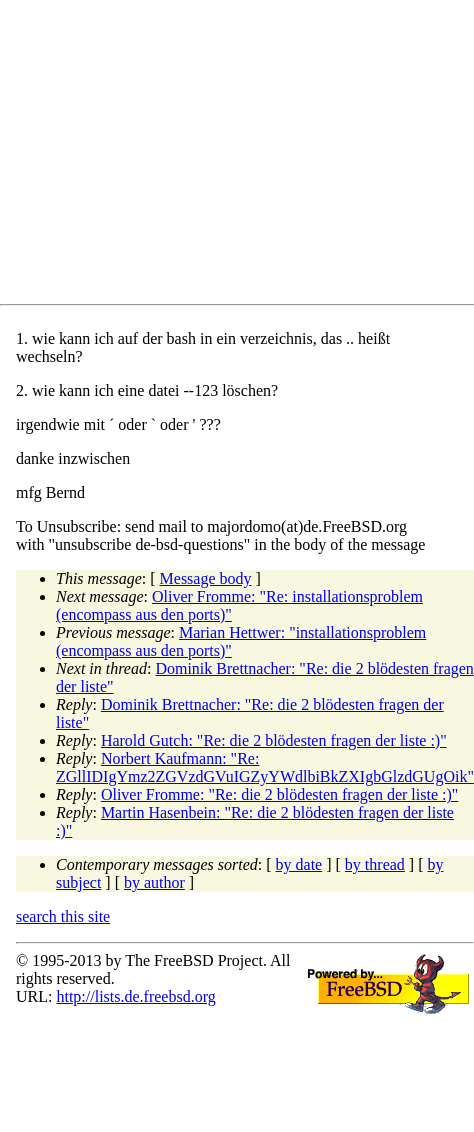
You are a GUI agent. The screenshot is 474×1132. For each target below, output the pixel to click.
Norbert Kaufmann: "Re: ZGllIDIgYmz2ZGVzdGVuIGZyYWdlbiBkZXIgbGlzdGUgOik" (265, 767)
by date (299, 864)
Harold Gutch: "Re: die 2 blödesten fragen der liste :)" (274, 740)
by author (154, 882)
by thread (375, 864)
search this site (63, 916)
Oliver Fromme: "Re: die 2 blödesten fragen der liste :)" (279, 794)
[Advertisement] (195, 156)
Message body (206, 578)
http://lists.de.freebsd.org (135, 996)
